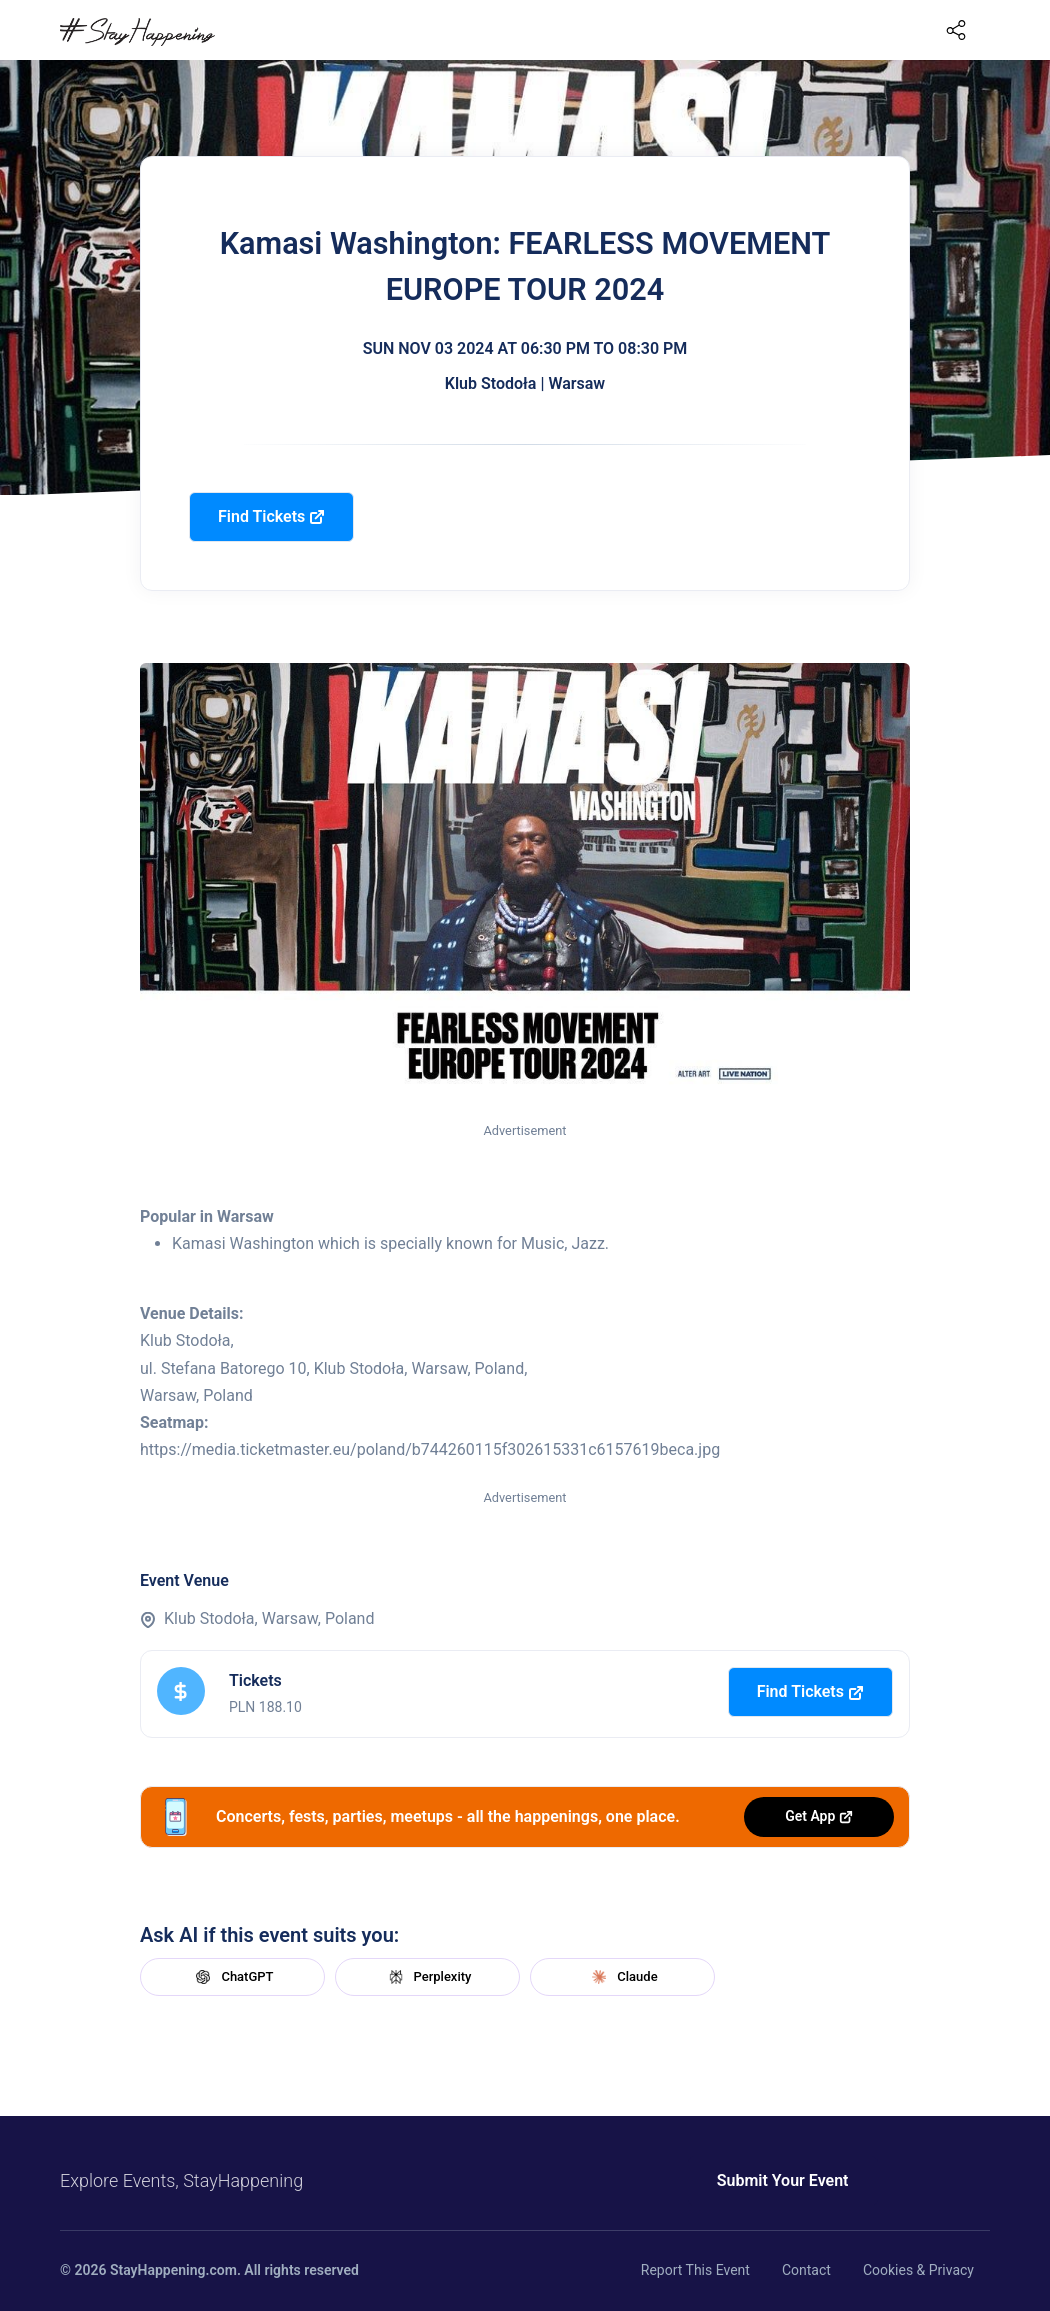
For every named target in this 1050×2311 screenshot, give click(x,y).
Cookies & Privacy (918, 2270)
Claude (622, 1977)
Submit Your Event (783, 2180)
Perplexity (428, 1977)
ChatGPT (232, 1977)
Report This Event (695, 2270)
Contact (806, 2270)
